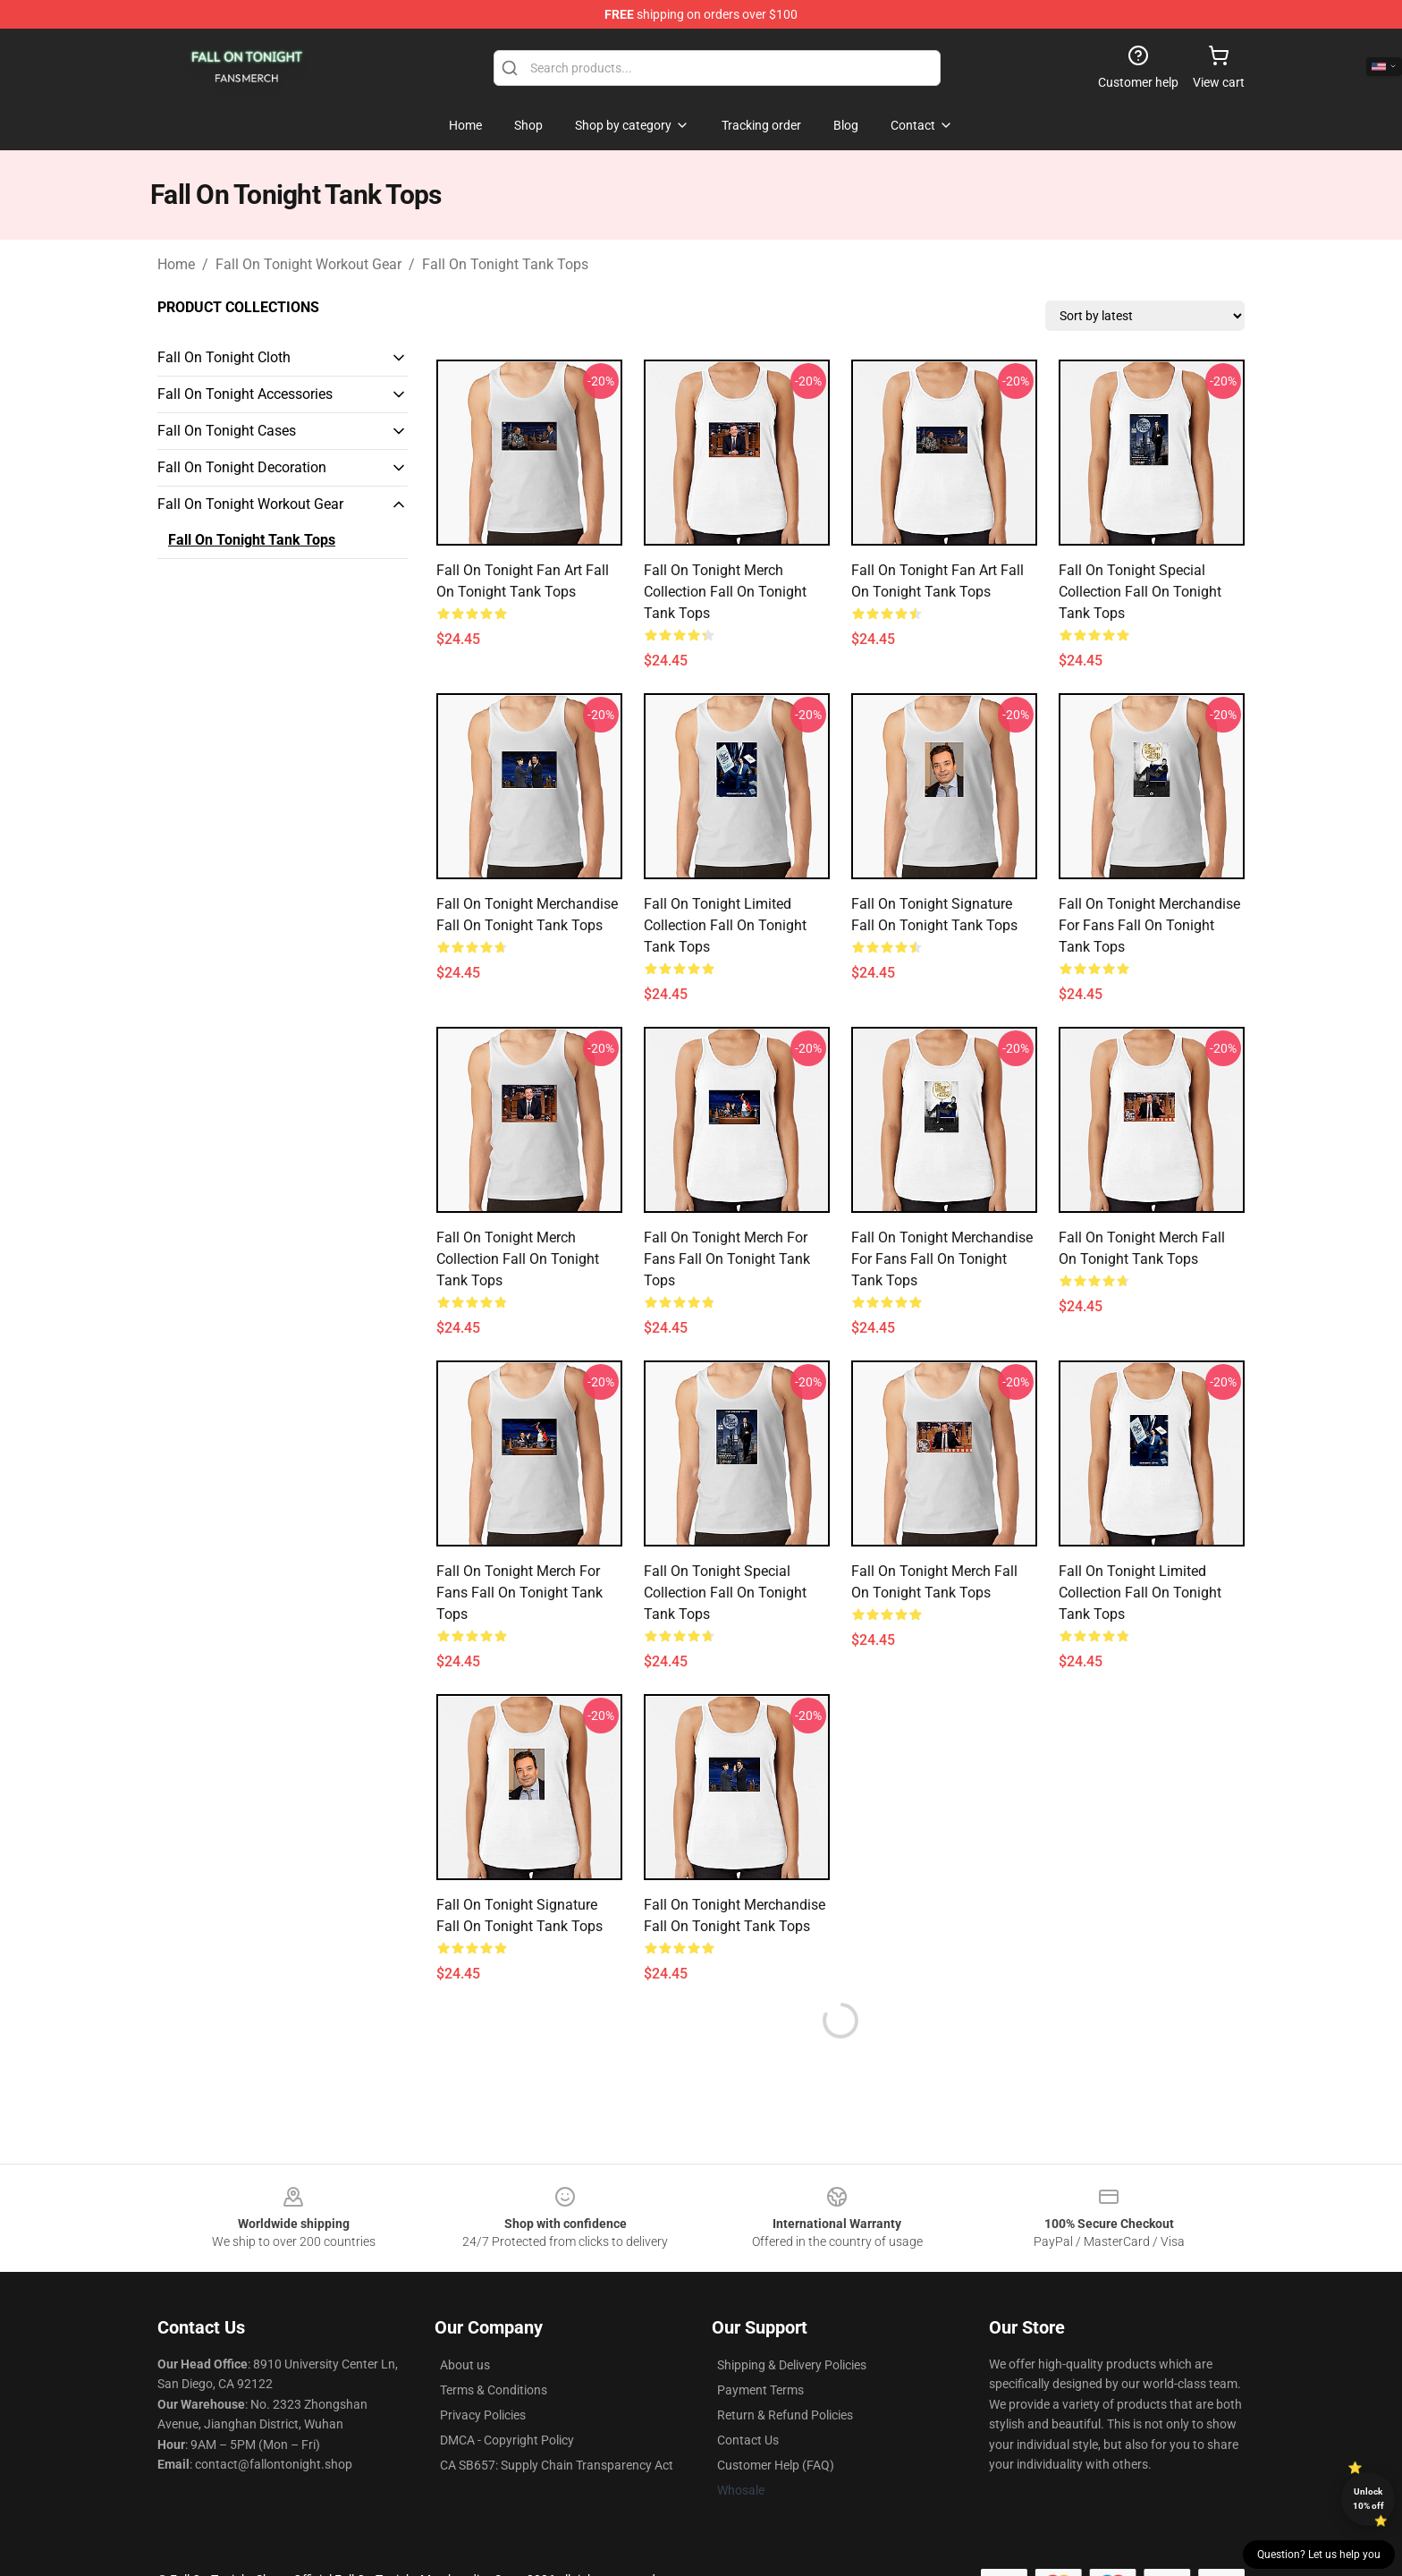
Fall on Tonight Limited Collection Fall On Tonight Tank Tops (725, 925)
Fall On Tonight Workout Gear (308, 264)
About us (465, 2365)
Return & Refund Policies (785, 2415)
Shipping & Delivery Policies (791, 2365)
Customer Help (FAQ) (775, 2465)
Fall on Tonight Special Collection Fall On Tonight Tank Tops (1140, 592)
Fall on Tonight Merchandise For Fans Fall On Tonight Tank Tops (1149, 925)
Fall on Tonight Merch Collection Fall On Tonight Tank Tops (725, 592)
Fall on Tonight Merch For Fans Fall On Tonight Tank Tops (727, 1259)
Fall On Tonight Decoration (241, 467)
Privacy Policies (483, 2415)
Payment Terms (760, 2390)
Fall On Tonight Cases (226, 430)
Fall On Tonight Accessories (245, 394)
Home (176, 264)
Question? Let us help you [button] (1319, 2554)
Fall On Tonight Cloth (224, 357)
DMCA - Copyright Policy (507, 2440)
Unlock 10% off (1368, 2499)
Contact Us (748, 2440)
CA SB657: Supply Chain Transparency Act (556, 2465)
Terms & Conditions (493, 2390)
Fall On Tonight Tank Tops (505, 264)
